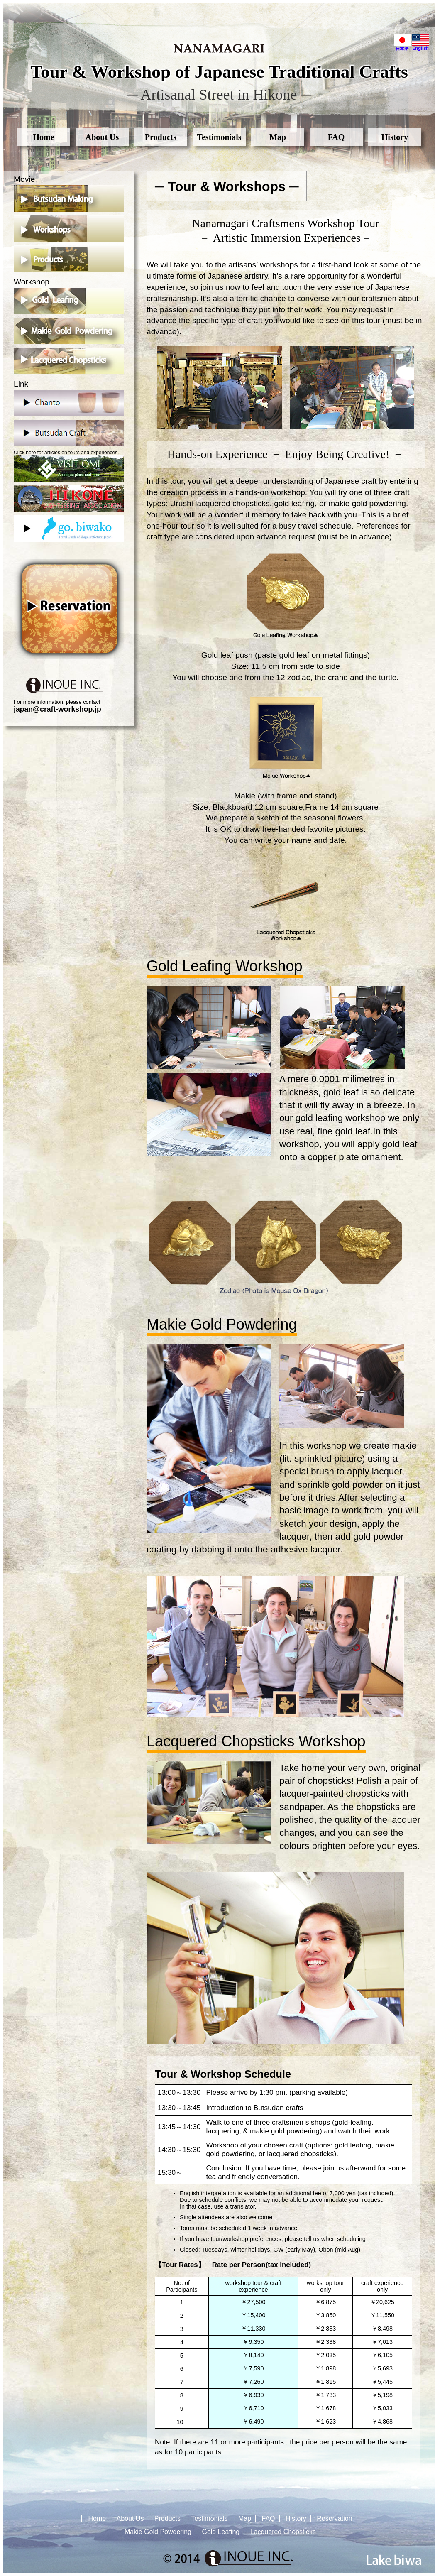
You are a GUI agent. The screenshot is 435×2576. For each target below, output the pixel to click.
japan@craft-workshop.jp (57, 709)
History (394, 137)
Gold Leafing (220, 2531)
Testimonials (219, 137)
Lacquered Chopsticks (283, 2531)
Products (160, 137)
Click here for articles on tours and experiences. (69, 466)
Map (277, 137)
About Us (102, 137)
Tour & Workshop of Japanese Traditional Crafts (219, 71)
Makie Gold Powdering (158, 2531)
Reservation (334, 2518)
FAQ (336, 137)
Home (43, 137)
